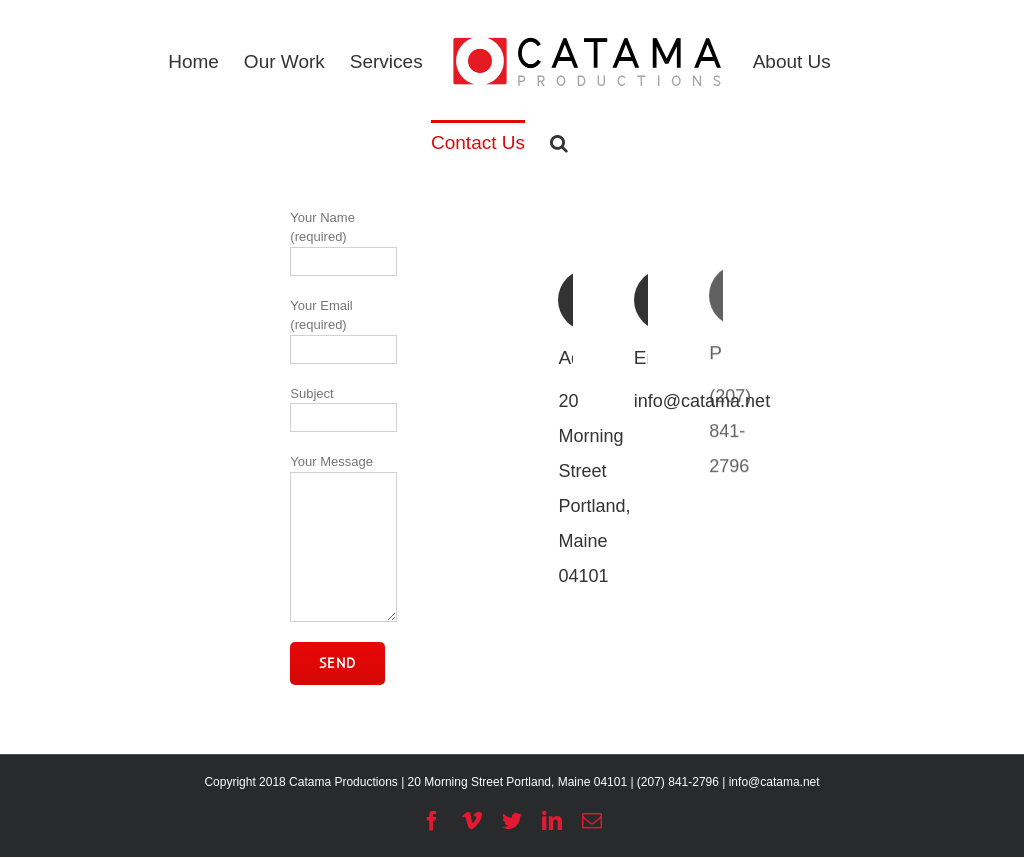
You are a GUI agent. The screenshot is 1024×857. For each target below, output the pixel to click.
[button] (559, 141)
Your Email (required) (343, 327)
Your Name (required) (343, 239)
